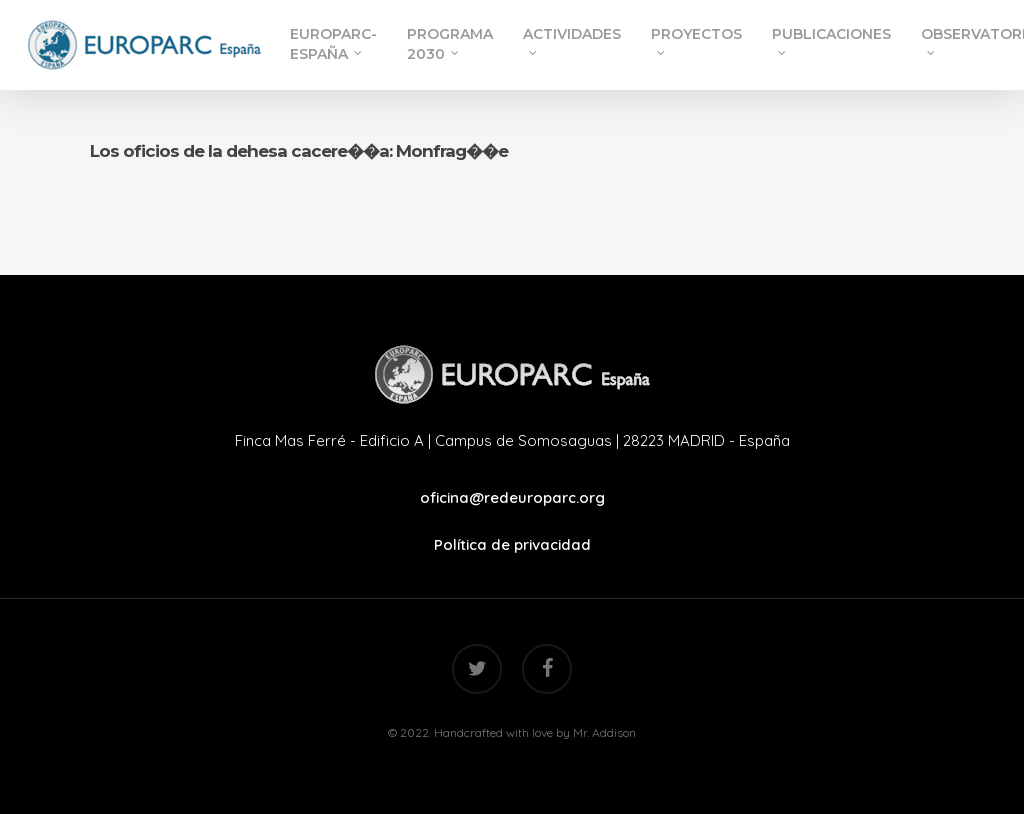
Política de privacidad (512, 544)
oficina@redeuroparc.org (512, 497)
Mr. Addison (604, 732)
